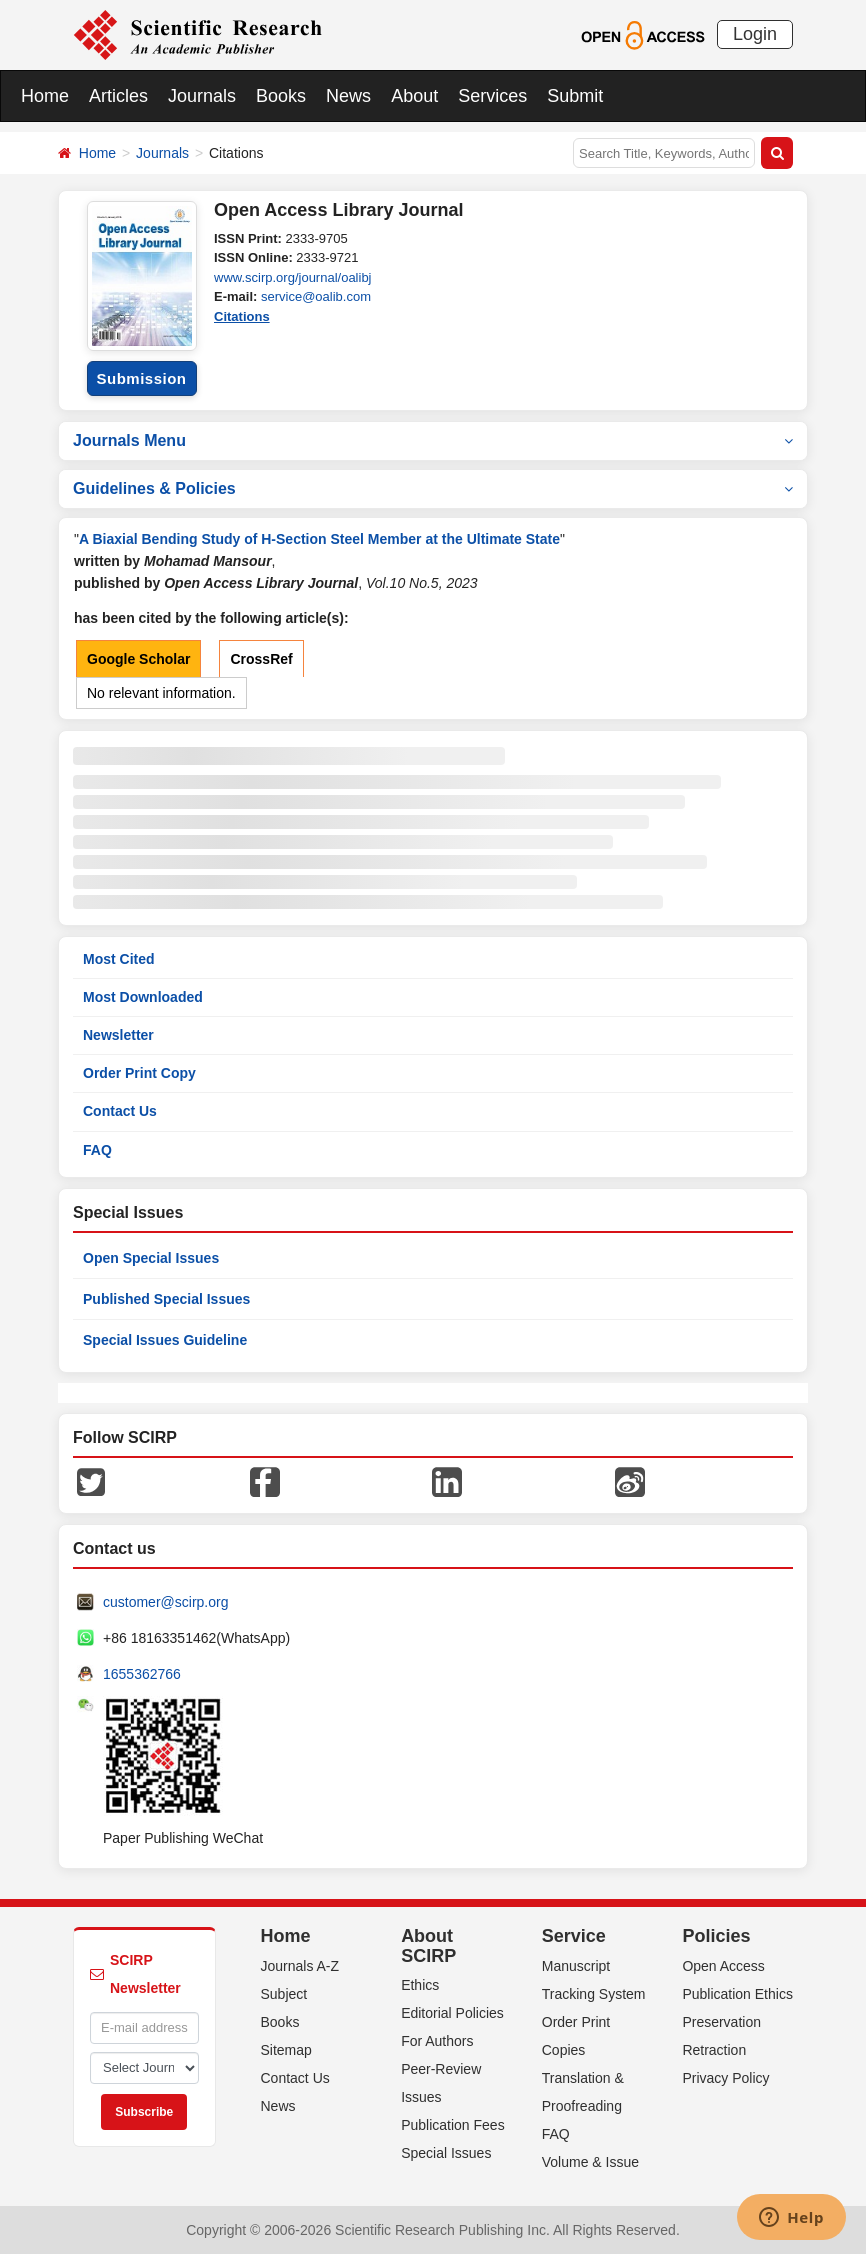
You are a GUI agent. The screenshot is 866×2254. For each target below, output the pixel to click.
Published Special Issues (166, 1299)
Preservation (721, 2022)
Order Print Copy (139, 1073)
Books (281, 96)
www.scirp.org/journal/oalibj (293, 277)
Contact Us (120, 1111)
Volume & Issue (590, 2162)
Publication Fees (453, 2125)
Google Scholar (138, 659)
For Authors (437, 2041)
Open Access (723, 1966)
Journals (202, 96)
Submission (141, 378)
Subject (284, 1994)
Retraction (714, 2050)
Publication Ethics (737, 1994)
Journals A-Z (300, 1966)
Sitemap (286, 2050)
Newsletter (118, 1035)
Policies (716, 1936)
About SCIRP (428, 1946)
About (414, 96)
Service (574, 1936)
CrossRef (261, 659)
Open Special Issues (151, 1258)
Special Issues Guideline (165, 1340)
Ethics (420, 1985)
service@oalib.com (316, 296)
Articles (118, 96)
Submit (575, 96)
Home (45, 96)
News (348, 96)
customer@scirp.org (165, 1602)
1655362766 (142, 1674)
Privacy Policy (725, 2078)
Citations (242, 316)
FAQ (97, 1150)
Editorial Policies (452, 2013)
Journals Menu (433, 440)
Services (492, 96)
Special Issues (446, 2153)
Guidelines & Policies (433, 488)
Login (755, 34)
